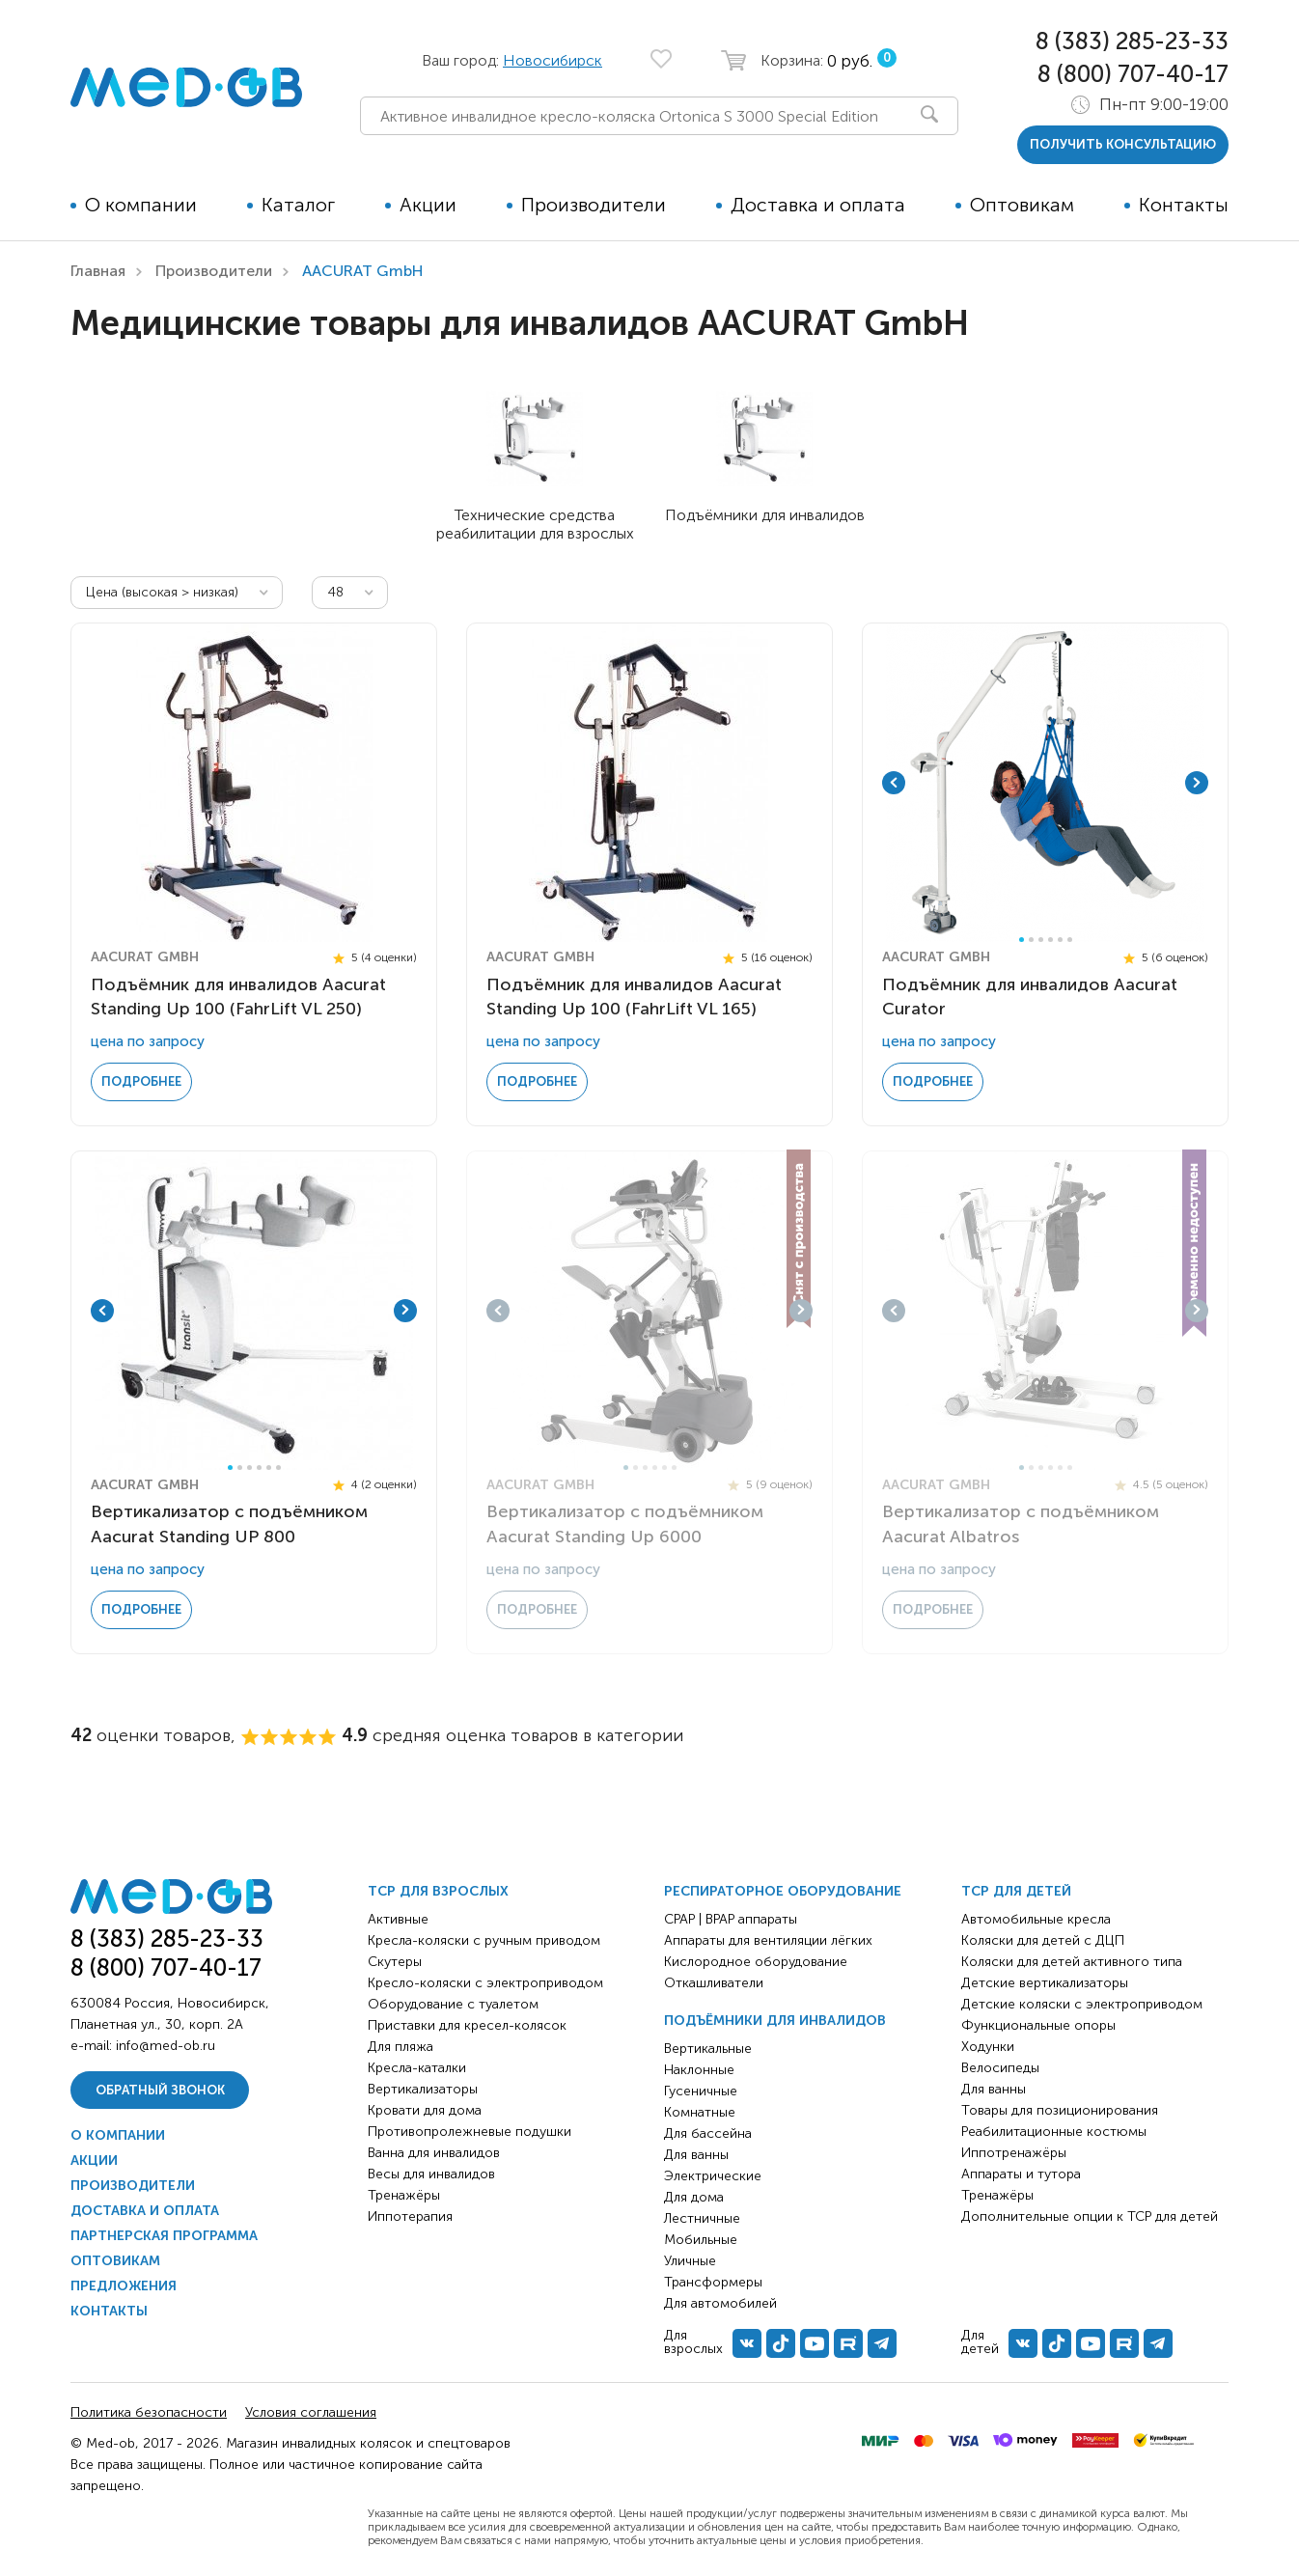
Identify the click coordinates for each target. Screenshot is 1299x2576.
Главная (97, 271)
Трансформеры (713, 2282)
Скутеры (395, 1961)
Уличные (690, 2261)
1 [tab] (1021, 939)
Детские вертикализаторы (1044, 1983)
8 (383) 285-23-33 (1132, 41)
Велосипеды (1000, 2068)
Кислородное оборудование (755, 1961)
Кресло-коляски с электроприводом (485, 1983)
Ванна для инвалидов (434, 2153)
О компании (141, 204)
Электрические (712, 2176)
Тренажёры (404, 2195)
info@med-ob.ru (165, 2045)
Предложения (123, 2286)
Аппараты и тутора (1021, 2174)
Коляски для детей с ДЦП (1042, 1940)
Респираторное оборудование (782, 1891)
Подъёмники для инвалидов (775, 2020)
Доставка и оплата (818, 204)
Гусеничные (700, 2091)
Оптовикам (1022, 204)
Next (1196, 782)
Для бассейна (708, 2133)
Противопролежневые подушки (469, 2131)
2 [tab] (1031, 939)
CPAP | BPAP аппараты (730, 1919)
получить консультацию (1123, 144)
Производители (593, 204)
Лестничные (702, 2218)
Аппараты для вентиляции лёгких (768, 1940)
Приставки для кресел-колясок (467, 2025)
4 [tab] (1050, 939)
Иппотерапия (410, 2216)
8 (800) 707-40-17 (1133, 74)
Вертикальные (708, 2048)
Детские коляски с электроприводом (1081, 2004)
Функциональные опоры (1038, 2025)
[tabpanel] (1045, 782)
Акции (428, 204)
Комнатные (699, 2112)
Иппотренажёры (1013, 2153)
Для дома (694, 2197)
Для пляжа (400, 2046)
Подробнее (141, 1081)
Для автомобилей (720, 2303)
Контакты (1184, 204)
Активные (398, 1919)
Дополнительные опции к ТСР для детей (1089, 2216)
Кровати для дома (425, 2110)
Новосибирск (552, 60)
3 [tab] (1040, 939)
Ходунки (987, 2046)
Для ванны (696, 2155)
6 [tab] (1069, 939)
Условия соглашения (310, 2412)
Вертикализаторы (423, 2089)
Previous (893, 782)
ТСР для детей (1016, 1891)
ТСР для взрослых (438, 1891)
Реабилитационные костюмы (1054, 2131)
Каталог (298, 204)
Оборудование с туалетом (453, 2004)
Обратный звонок (160, 2090)
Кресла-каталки (417, 2068)
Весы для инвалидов (431, 2174)
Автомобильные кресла (1036, 1919)
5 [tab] (1060, 939)
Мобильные (700, 2239)
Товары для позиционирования (1059, 2110)
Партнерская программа (164, 2236)
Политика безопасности (148, 2412)
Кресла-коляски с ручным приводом (484, 1940)
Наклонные (699, 2070)
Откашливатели (713, 1983)
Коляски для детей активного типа (1071, 1961)
